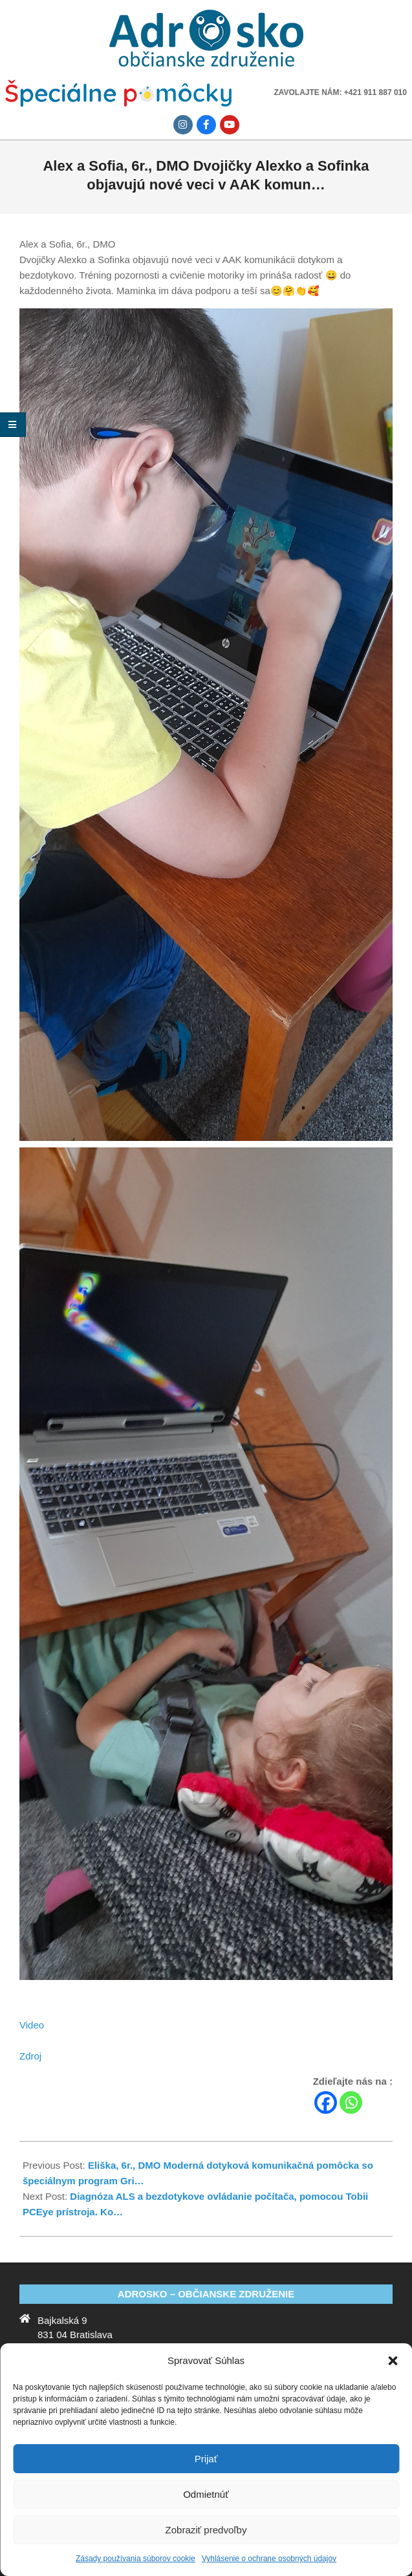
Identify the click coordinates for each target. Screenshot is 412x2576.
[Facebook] (325, 2102)
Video (31, 2024)
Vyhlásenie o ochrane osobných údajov (269, 2558)
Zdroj (30, 2055)
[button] (392, 2360)
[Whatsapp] (351, 2102)
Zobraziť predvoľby (206, 2529)
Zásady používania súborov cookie (135, 2558)
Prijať (206, 2458)
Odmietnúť (206, 2494)
